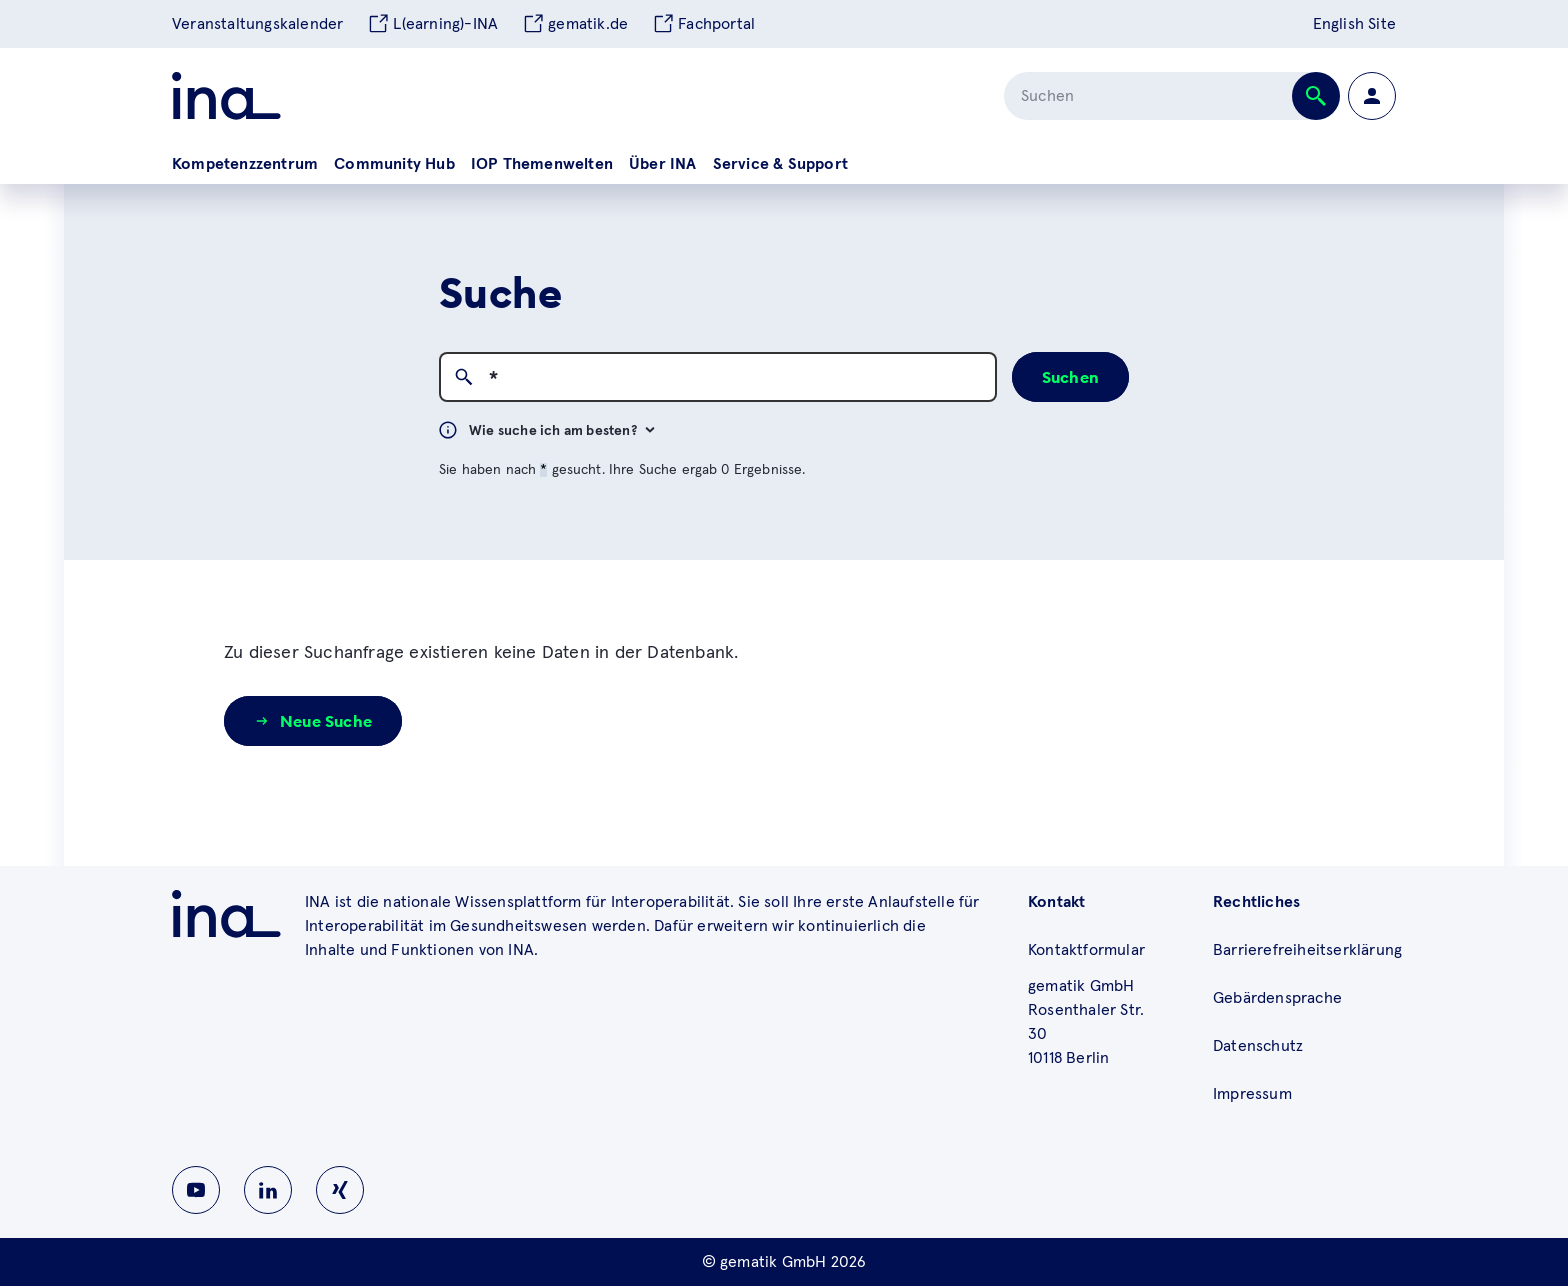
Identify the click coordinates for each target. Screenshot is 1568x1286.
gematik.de (575, 24)
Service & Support (780, 164)
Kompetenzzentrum (245, 164)
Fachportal (703, 24)
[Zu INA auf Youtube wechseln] (196, 1190)
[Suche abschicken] (1316, 96)
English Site (1354, 24)
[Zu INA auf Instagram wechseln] (340, 1190)
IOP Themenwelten (542, 164)
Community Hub (394, 164)
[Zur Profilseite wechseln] (1372, 96)
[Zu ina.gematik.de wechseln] (226, 914)
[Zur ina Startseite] (226, 96)
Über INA (663, 164)
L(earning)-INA (432, 24)
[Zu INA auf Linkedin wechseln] (268, 1190)
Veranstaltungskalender (257, 24)
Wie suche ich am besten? (562, 431)
